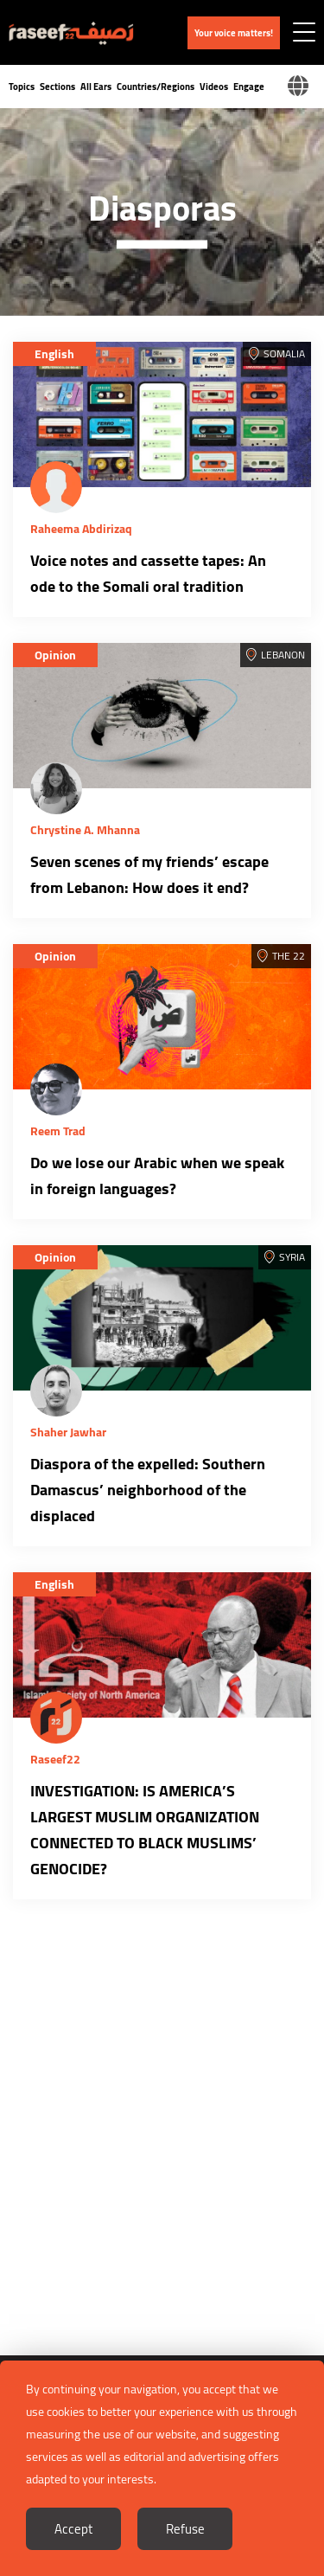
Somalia (284, 353)
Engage (248, 86)
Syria (292, 1257)
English (54, 354)
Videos (214, 86)
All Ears (95, 86)
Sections (57, 86)
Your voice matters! (233, 33)
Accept (73, 2528)
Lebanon (283, 655)
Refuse (185, 2528)
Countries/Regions (155, 86)
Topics (22, 86)
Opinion (55, 655)
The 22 (288, 956)
